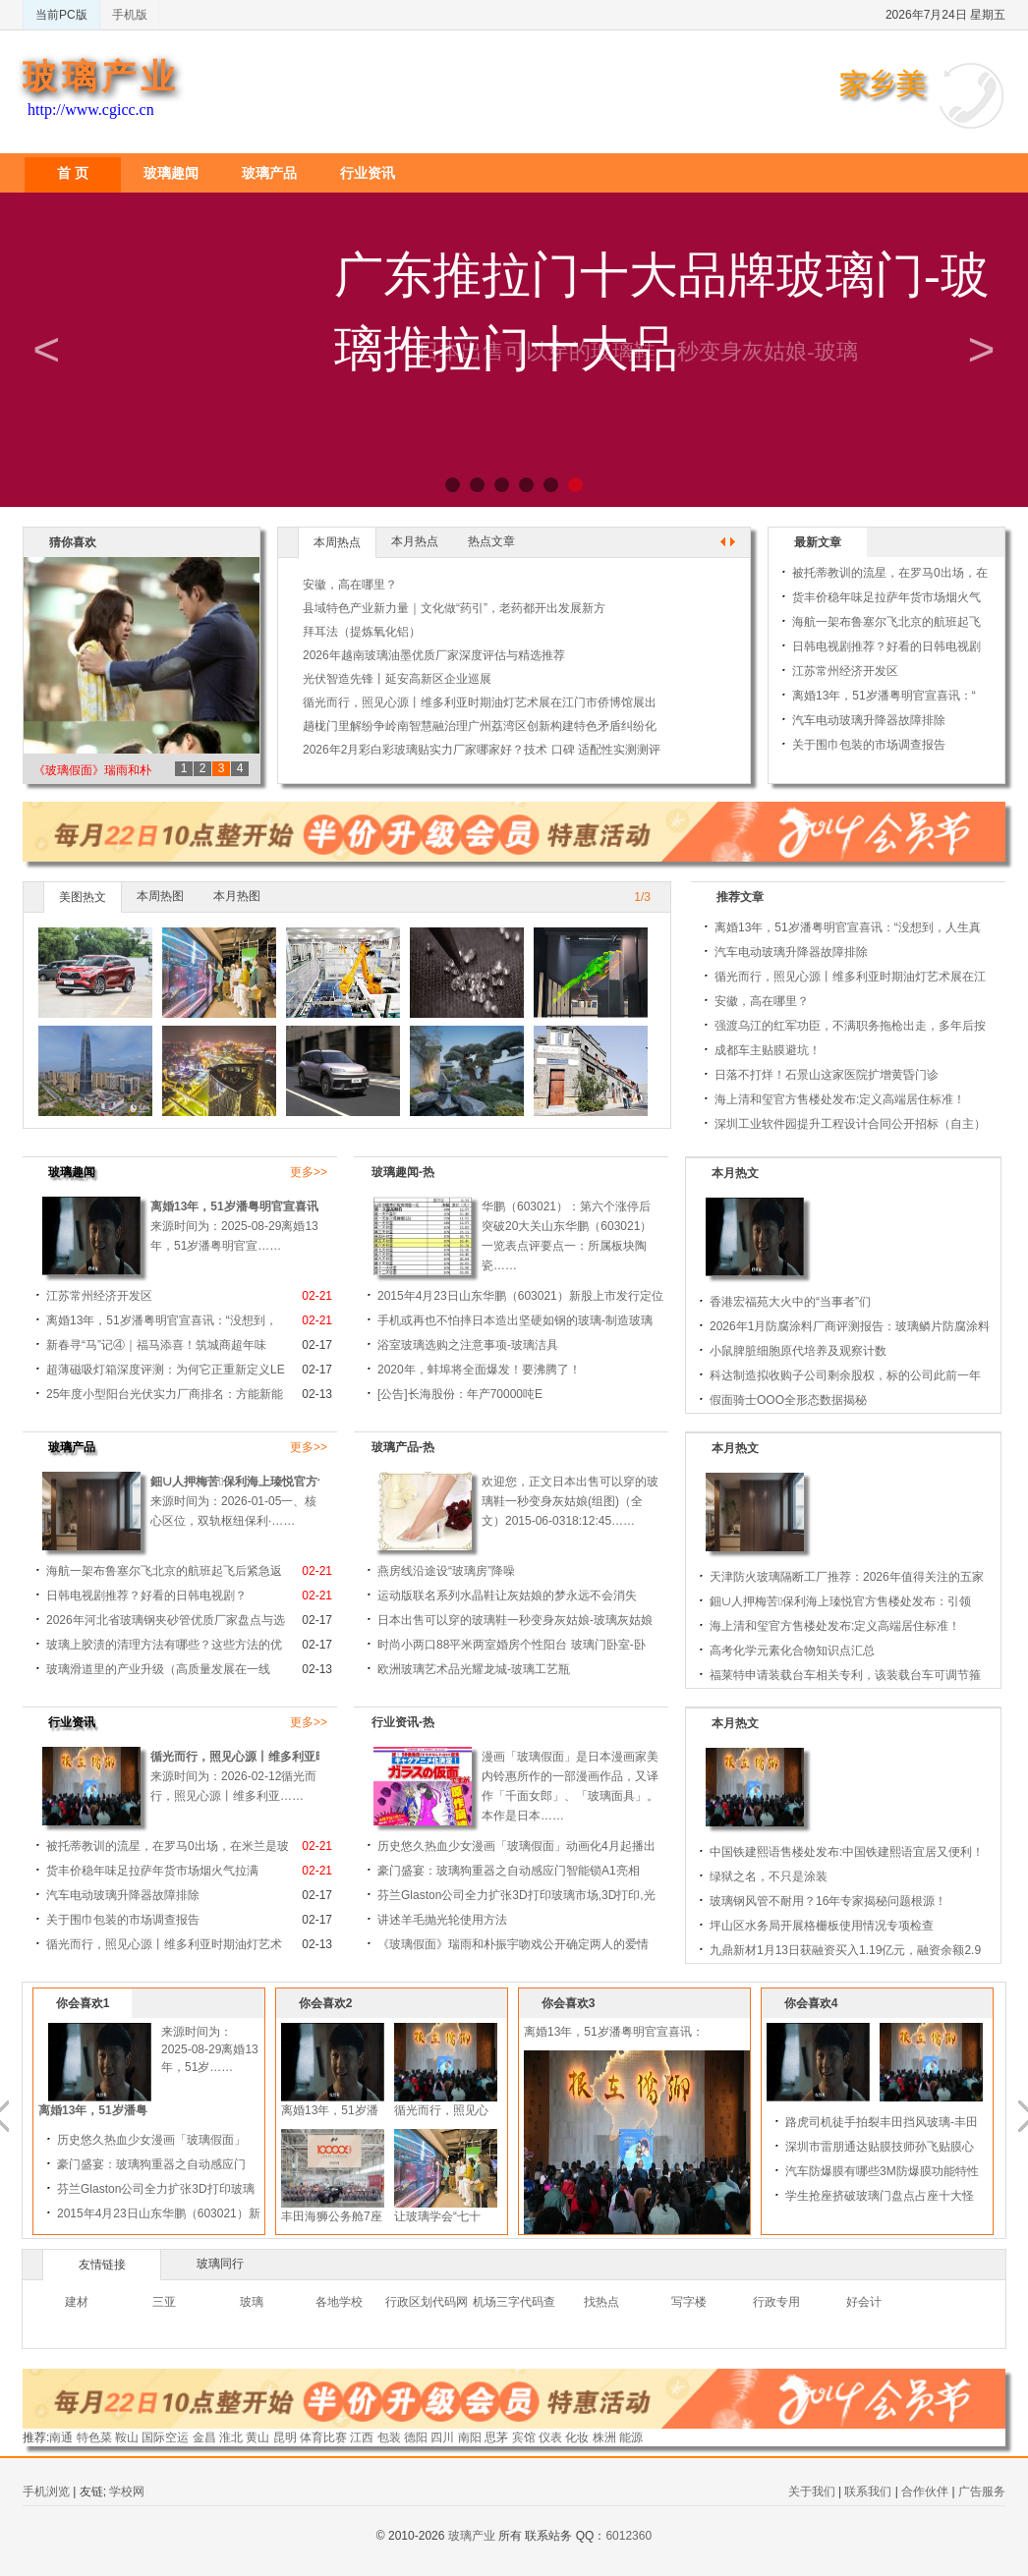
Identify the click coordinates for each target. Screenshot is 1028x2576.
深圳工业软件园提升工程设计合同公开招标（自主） (850, 1124)
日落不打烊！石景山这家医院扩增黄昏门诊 (826, 1075)
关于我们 (811, 2491)
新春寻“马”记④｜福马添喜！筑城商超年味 (156, 1345)
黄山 (257, 2437)
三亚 (164, 2302)
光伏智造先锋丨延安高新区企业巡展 (397, 679)
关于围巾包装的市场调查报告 (868, 745)
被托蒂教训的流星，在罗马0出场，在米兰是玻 (167, 1846)
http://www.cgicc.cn (91, 109)
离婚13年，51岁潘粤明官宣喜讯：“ (884, 695)
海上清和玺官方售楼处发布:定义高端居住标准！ (839, 1099)
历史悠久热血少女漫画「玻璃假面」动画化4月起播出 (516, 1846)
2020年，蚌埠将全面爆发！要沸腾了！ (479, 1369)
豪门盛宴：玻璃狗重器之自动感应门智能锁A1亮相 (508, 1870)
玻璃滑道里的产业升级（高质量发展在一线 (158, 1669)
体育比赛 (323, 2437)
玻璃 (251, 2302)
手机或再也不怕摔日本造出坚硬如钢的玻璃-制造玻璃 (515, 1320)
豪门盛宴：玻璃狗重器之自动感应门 (186, 2164)
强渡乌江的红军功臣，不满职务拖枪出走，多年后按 (850, 1026)
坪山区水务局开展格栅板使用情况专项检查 (822, 1925)
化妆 (577, 2437)
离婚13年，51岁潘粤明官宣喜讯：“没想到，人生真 (847, 927)
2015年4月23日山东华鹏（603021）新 (194, 2213)
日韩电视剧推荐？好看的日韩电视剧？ (146, 1595)
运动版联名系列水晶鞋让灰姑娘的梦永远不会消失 (507, 1595)
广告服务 (981, 2491)
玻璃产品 (269, 173)
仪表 (550, 2437)
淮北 (231, 2437)
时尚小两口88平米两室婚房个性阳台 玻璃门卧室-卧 (511, 1645)
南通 (61, 2437)
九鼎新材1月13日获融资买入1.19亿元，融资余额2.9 (845, 1950)
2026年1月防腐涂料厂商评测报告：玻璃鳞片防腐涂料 (850, 1326)
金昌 (204, 2437)
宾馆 (524, 2437)
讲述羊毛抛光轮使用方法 (442, 1920)
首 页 (72, 173)
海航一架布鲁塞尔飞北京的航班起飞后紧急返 (164, 1571)
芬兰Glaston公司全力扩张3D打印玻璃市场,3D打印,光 (516, 1895)
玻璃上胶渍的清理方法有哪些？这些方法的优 (164, 1645)
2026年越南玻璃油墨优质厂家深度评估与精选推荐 (434, 655)
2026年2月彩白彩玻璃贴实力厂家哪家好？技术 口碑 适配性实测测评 (481, 749)
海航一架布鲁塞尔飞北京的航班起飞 (886, 622)
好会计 (864, 2302)
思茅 (496, 2437)
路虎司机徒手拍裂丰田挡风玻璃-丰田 (917, 2122)
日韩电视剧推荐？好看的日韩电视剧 (886, 646)
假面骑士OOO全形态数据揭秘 (788, 1400)
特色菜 (94, 2437)
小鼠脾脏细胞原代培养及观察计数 (798, 1351)
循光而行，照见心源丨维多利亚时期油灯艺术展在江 (850, 976)
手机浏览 (46, 2491)
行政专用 (776, 2302)
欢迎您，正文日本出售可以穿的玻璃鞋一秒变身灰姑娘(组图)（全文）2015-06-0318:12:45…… (570, 1501)
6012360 (628, 2536)
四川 (442, 2437)
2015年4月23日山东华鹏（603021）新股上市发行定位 (520, 1296)
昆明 (285, 2437)
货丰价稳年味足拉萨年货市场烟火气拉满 (152, 1870)
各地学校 (339, 2302)
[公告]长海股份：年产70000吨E (460, 1394)
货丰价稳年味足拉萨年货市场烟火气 (886, 597)
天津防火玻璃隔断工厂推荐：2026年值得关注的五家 (847, 1577)
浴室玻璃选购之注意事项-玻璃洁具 (467, 1345)
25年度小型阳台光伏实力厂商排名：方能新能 (164, 1394)
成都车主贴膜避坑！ (767, 1050)
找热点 (601, 2302)
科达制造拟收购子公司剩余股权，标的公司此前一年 (845, 1375)
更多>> (308, 1172)
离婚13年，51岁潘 (365, 2110)
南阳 (470, 2437)
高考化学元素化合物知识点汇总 (792, 1650)
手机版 (129, 15)
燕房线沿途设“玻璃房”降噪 (446, 1571)
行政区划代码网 (426, 2302)
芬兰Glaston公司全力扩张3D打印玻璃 (191, 2189)
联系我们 (867, 2491)
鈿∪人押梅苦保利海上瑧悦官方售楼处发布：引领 (840, 1601)
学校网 (126, 2491)
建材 (76, 2302)
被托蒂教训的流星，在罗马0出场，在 (890, 573)
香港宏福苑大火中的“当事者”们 (790, 1302)
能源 (631, 2437)
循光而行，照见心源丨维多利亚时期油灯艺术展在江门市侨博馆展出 (480, 702)
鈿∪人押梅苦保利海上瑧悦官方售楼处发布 (263, 1481)
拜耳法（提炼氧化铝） (362, 632)
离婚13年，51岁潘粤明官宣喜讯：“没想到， (266, 1206)
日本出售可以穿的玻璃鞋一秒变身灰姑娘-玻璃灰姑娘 (515, 1620)
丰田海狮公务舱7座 (367, 2216)
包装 (389, 2437)
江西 (361, 2437)
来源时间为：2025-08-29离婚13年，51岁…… (245, 2049)
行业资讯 (367, 173)
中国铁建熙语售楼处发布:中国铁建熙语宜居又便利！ (847, 1852)
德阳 (416, 2437)
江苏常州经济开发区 (845, 671)
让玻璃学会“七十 (472, 2216)
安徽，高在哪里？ (350, 584)
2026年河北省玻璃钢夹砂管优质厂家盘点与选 (165, 1620)
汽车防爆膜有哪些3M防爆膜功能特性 (917, 2171)
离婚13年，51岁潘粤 (128, 2110)
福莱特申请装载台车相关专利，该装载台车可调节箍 (845, 1675)
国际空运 (165, 2437)
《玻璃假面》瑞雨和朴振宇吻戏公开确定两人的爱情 (513, 1944)
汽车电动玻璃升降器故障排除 (868, 720)
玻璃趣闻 (171, 173)
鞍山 (127, 2437)
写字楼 (689, 2302)
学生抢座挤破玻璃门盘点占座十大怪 (915, 2196)
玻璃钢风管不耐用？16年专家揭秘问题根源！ (828, 1901)
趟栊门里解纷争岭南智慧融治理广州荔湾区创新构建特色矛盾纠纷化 (480, 726)
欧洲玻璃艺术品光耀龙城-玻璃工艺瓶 (473, 1669)
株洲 (604, 2437)
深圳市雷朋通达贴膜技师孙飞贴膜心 (915, 2147)
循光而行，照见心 (476, 2110)
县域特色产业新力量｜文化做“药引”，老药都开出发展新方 (454, 608)
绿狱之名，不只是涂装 (769, 1876)
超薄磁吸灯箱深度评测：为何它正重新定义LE (165, 1369)
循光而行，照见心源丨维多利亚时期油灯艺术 (268, 1757)
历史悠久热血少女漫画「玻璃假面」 (186, 2140)
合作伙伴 (924, 2491)
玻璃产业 (101, 77)
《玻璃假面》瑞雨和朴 (92, 770)
